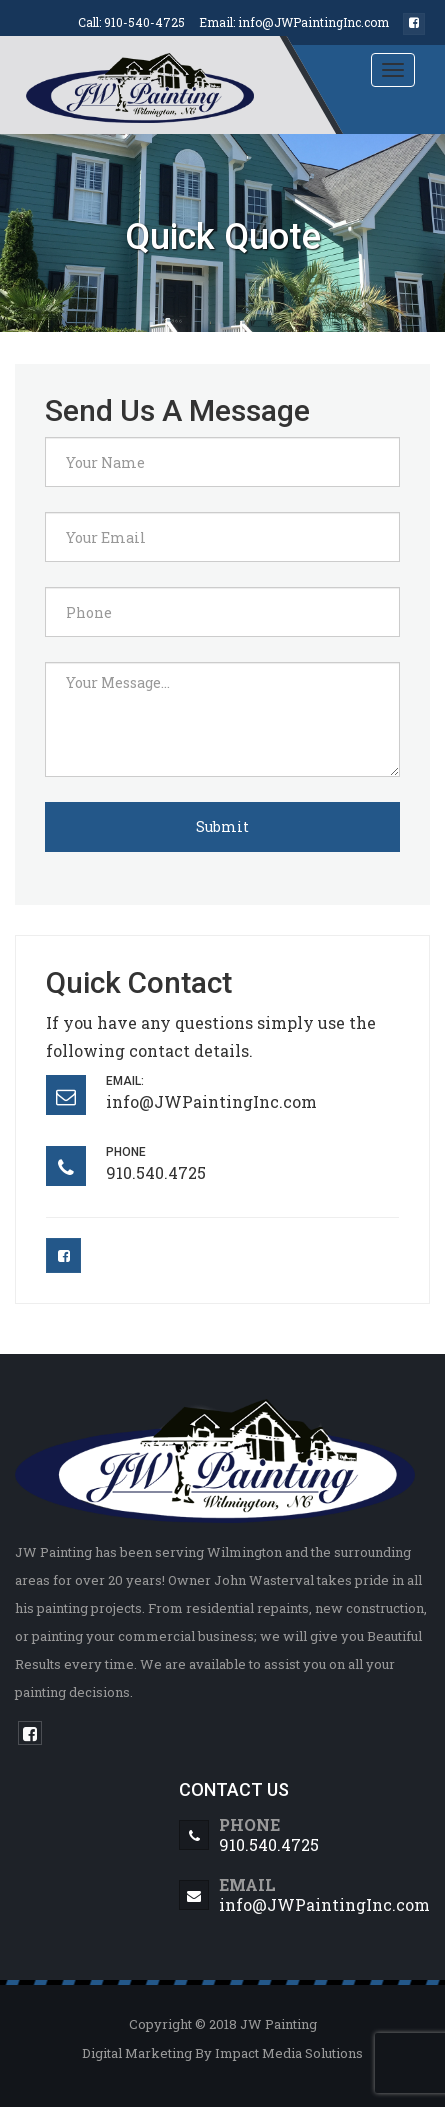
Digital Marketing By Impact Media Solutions (222, 2053)
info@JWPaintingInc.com (313, 22)
